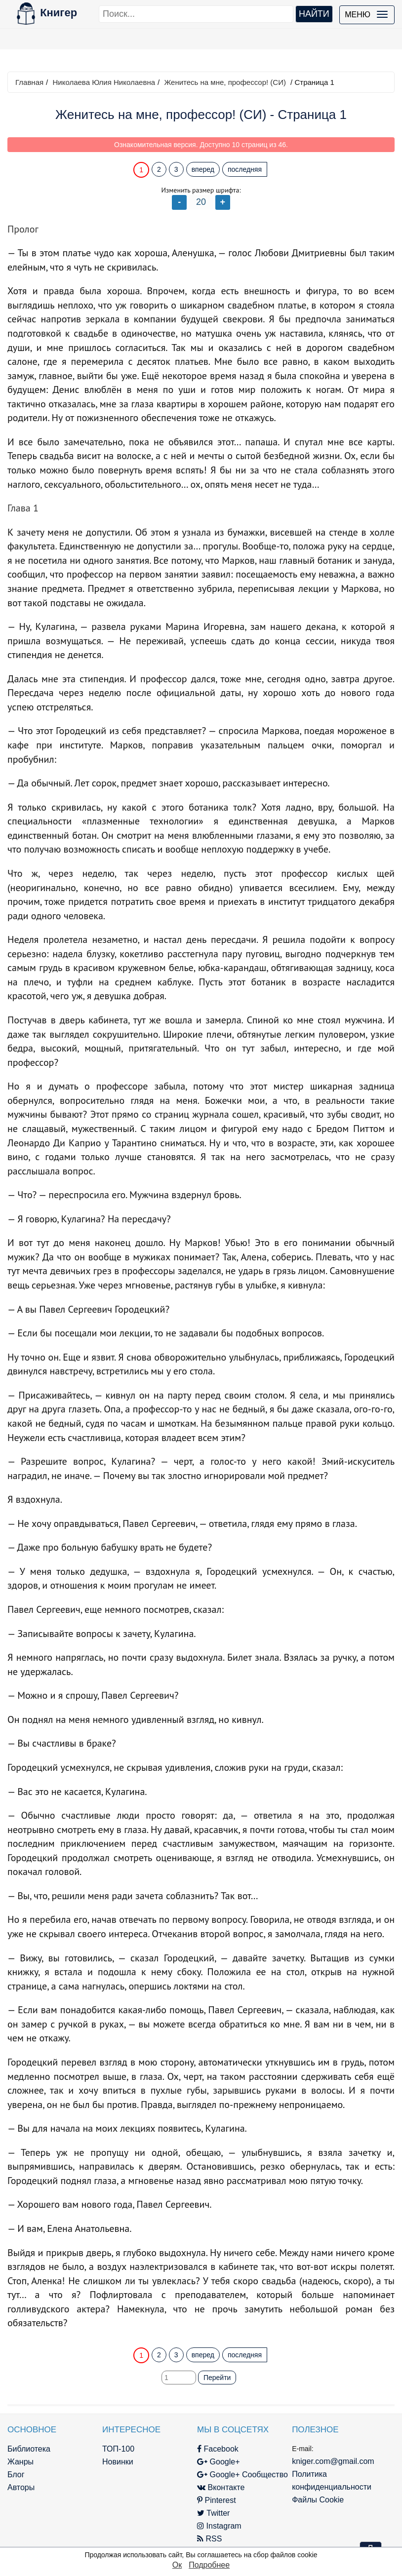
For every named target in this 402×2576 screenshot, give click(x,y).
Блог (16, 2474)
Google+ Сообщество (242, 2474)
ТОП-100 (118, 2449)
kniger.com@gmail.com (333, 2461)
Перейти (217, 2377)
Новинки (117, 2462)
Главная (29, 82)
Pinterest (216, 2500)
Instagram (219, 2526)
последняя (245, 169)
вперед (203, 169)
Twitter (213, 2513)
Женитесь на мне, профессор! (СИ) (225, 82)
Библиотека (28, 2449)
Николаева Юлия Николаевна (103, 82)
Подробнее (209, 2565)
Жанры (20, 2462)
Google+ (218, 2462)
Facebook (218, 2449)
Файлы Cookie (318, 2500)
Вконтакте (220, 2487)
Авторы (21, 2487)
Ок (177, 2565)
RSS (209, 2539)
